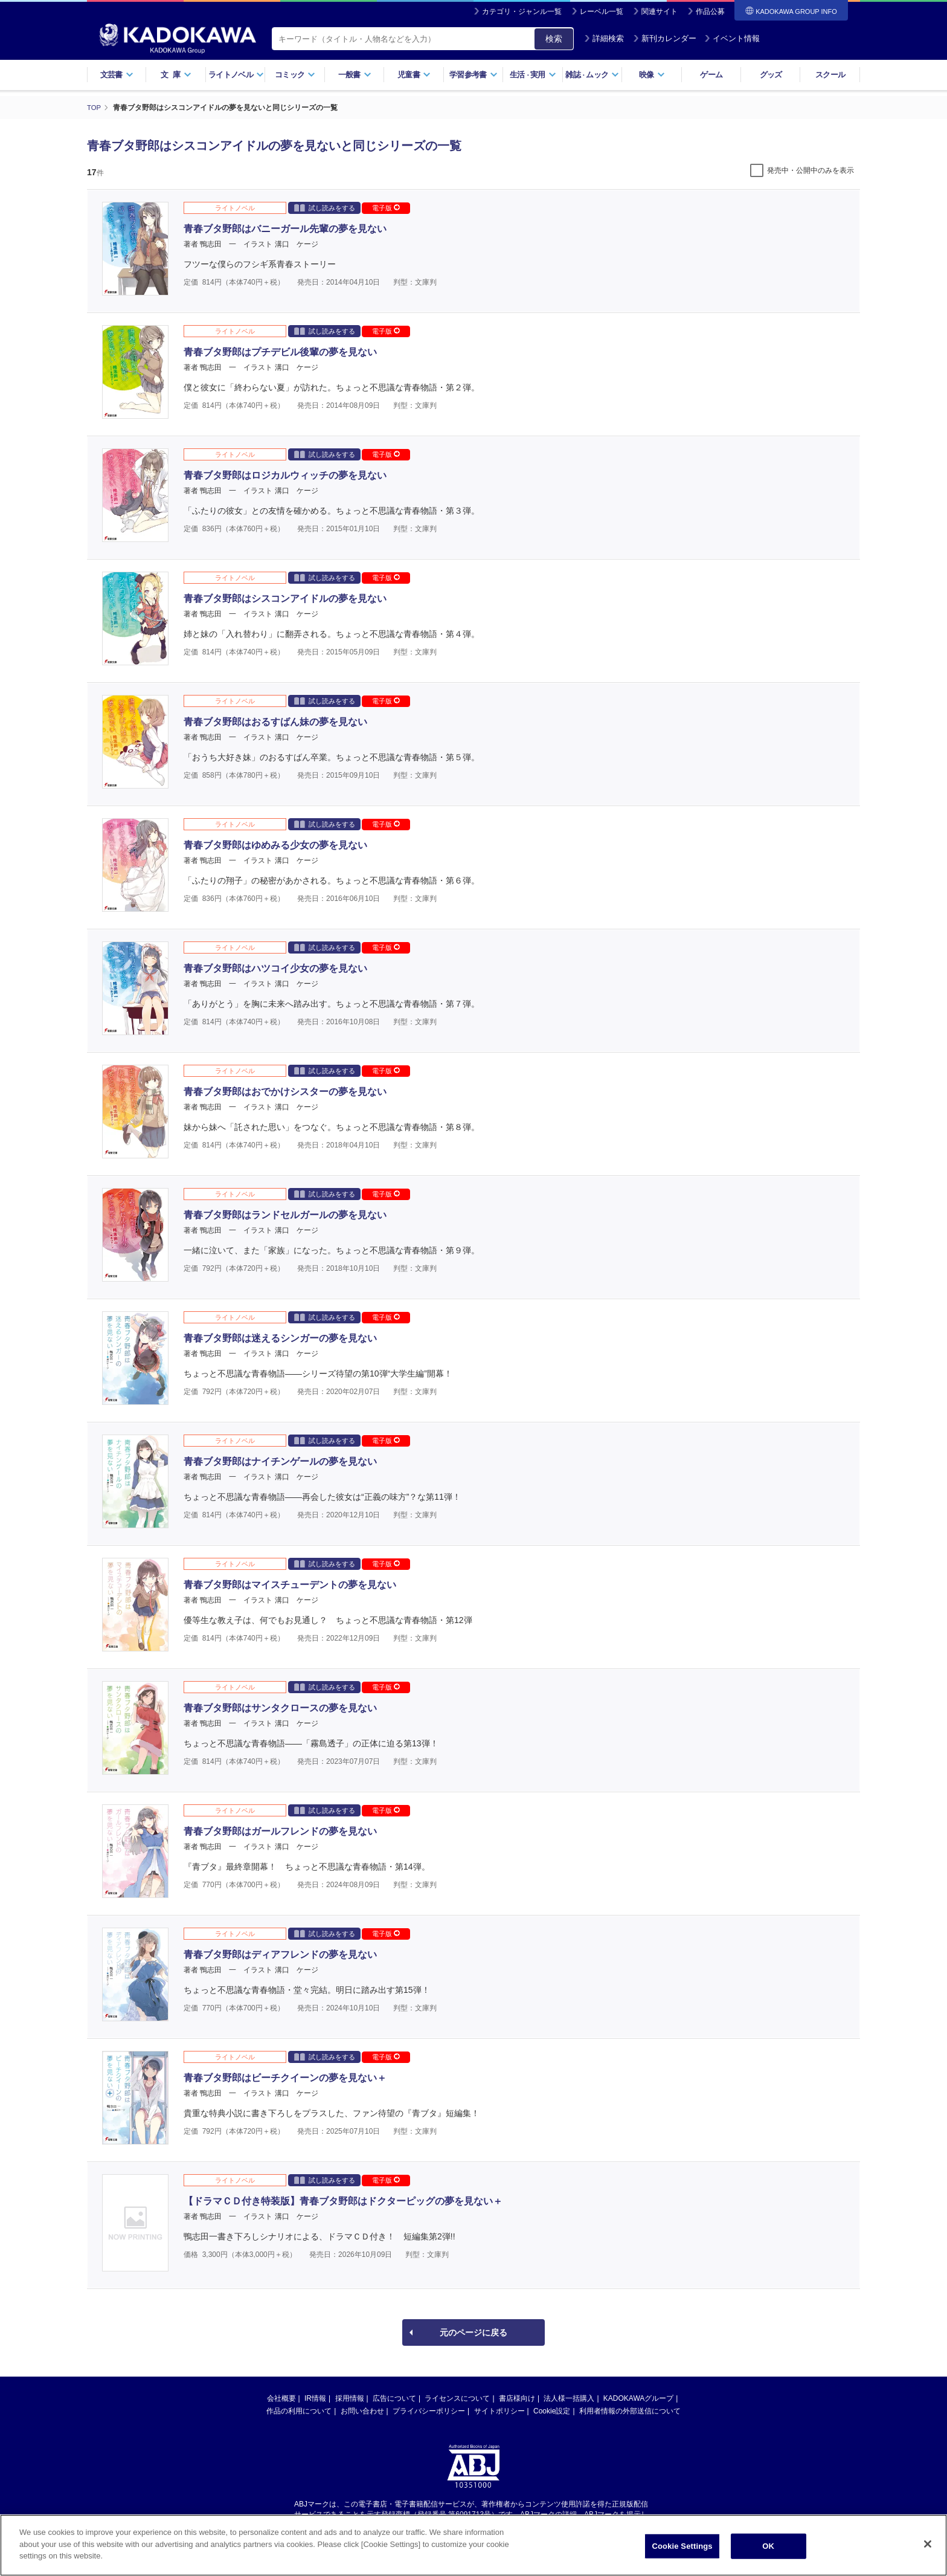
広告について (394, 2398)
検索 (553, 39)
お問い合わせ (362, 2410)
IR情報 (315, 2398)
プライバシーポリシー (429, 2410)
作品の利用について (299, 2410)
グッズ (771, 74)
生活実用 (533, 74)
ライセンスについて (457, 2398)
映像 (652, 74)
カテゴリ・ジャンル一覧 (522, 11)
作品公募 (710, 11)
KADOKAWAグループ (638, 2398)
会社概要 (281, 2398)
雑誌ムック (592, 74)
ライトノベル (236, 74)
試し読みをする (324, 207)
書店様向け (517, 2398)
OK (768, 2546)
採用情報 (349, 2398)
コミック (295, 74)
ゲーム (711, 74)
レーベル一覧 (601, 11)
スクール (830, 74)
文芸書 (116, 74)
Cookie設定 (551, 2410)
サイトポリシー (499, 2410)
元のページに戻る (473, 2332)
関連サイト (659, 11)
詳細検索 (604, 38)
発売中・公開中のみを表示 (810, 170)
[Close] (927, 2544)
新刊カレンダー (664, 38)
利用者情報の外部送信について (630, 2410)
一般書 (354, 74)
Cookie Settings (682, 2546)
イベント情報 (732, 38)
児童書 (414, 74)
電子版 (386, 207)
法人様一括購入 (569, 2398)
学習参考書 (473, 74)
